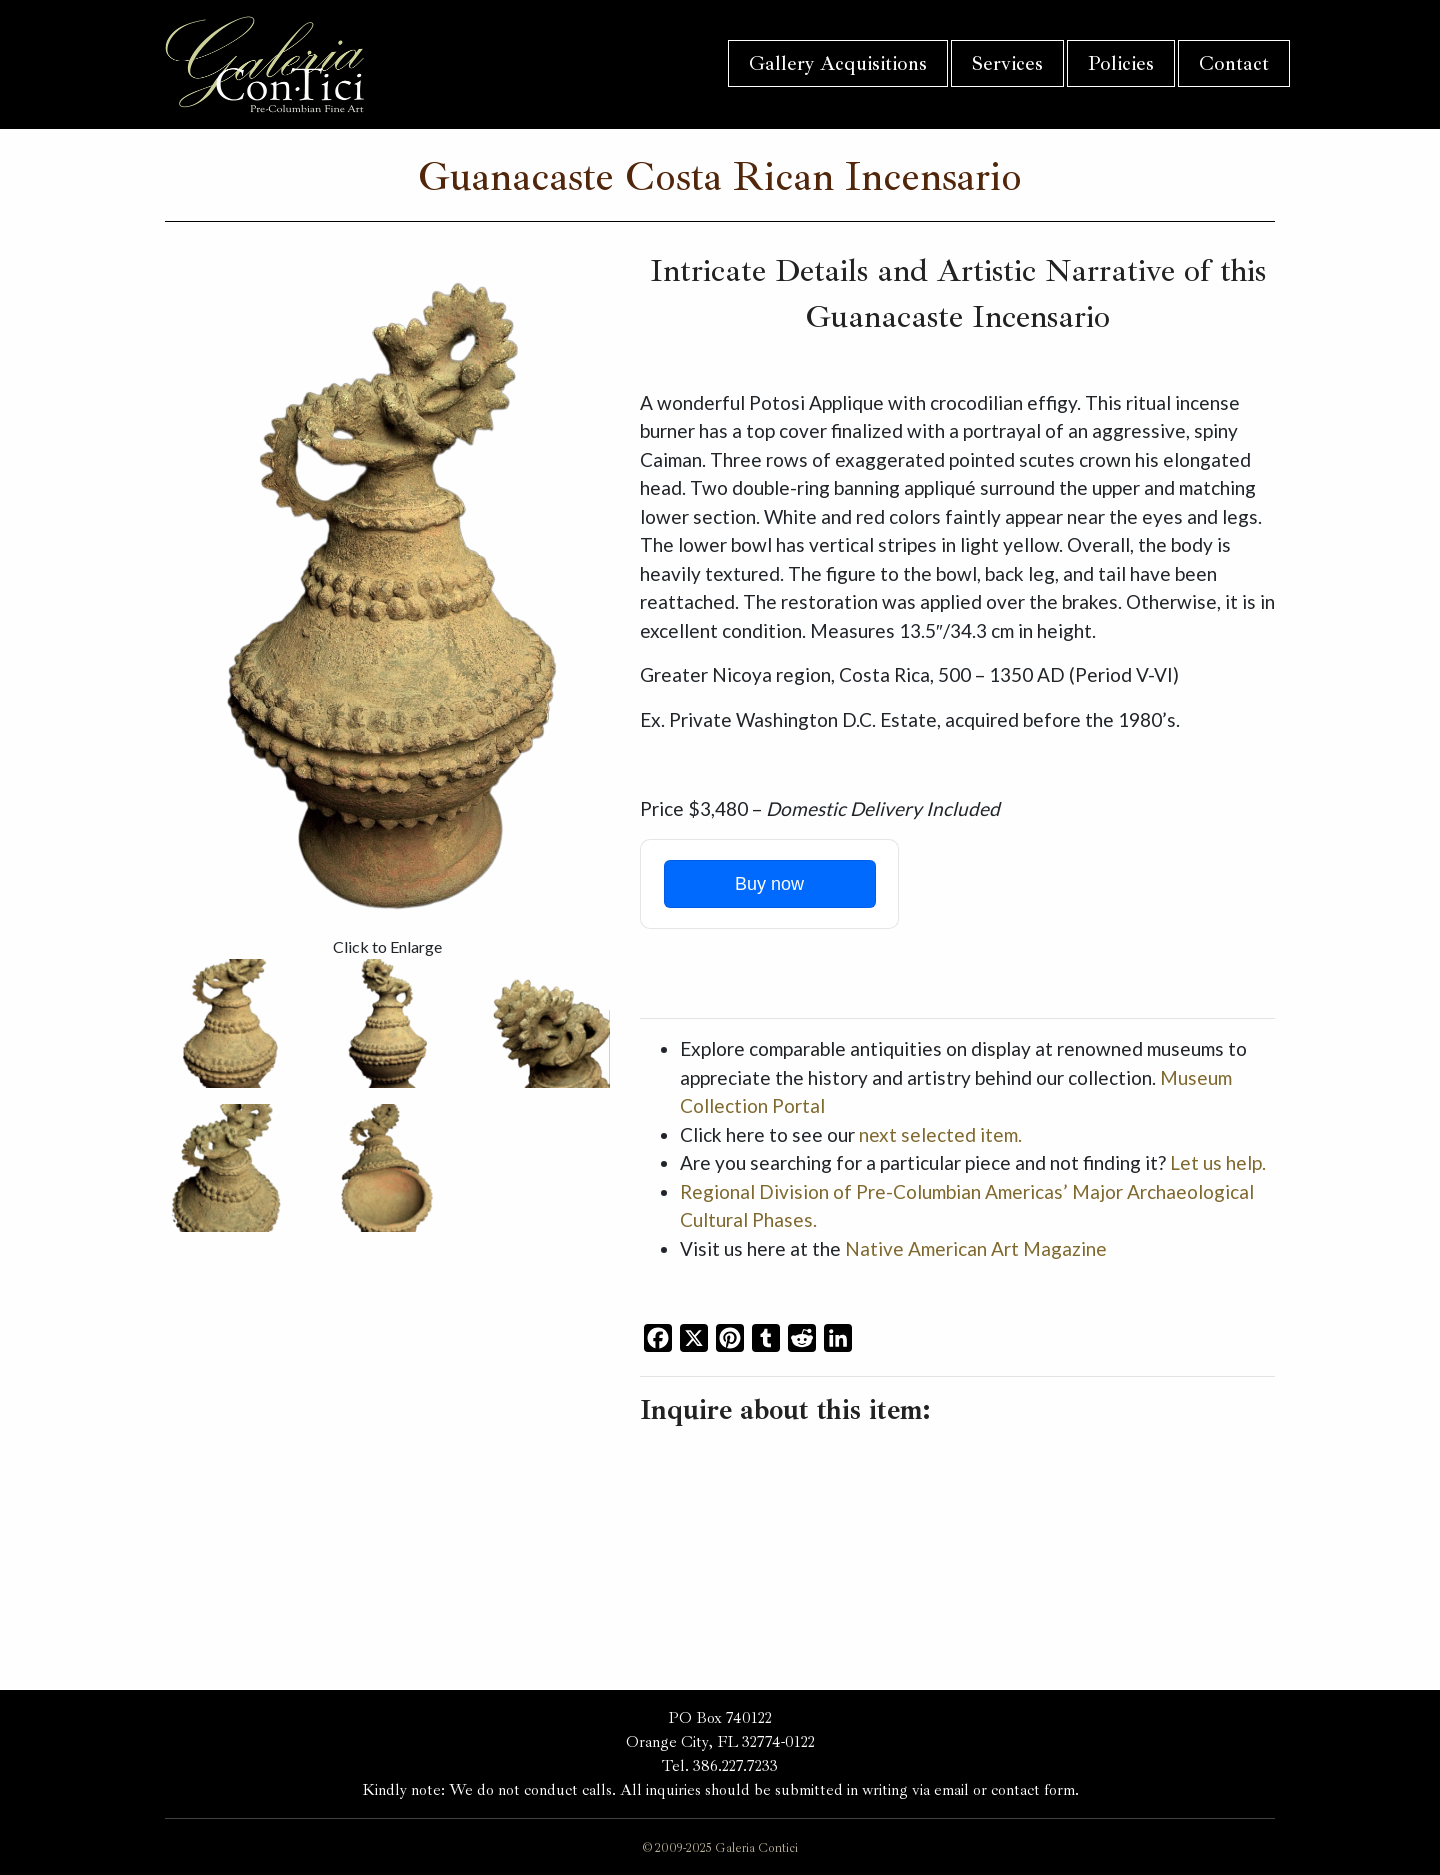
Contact (1234, 63)
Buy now (769, 884)
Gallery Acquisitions (838, 63)
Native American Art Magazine (976, 1248)
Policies (1121, 63)
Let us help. (1218, 1162)
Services (1007, 63)
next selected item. (940, 1134)
